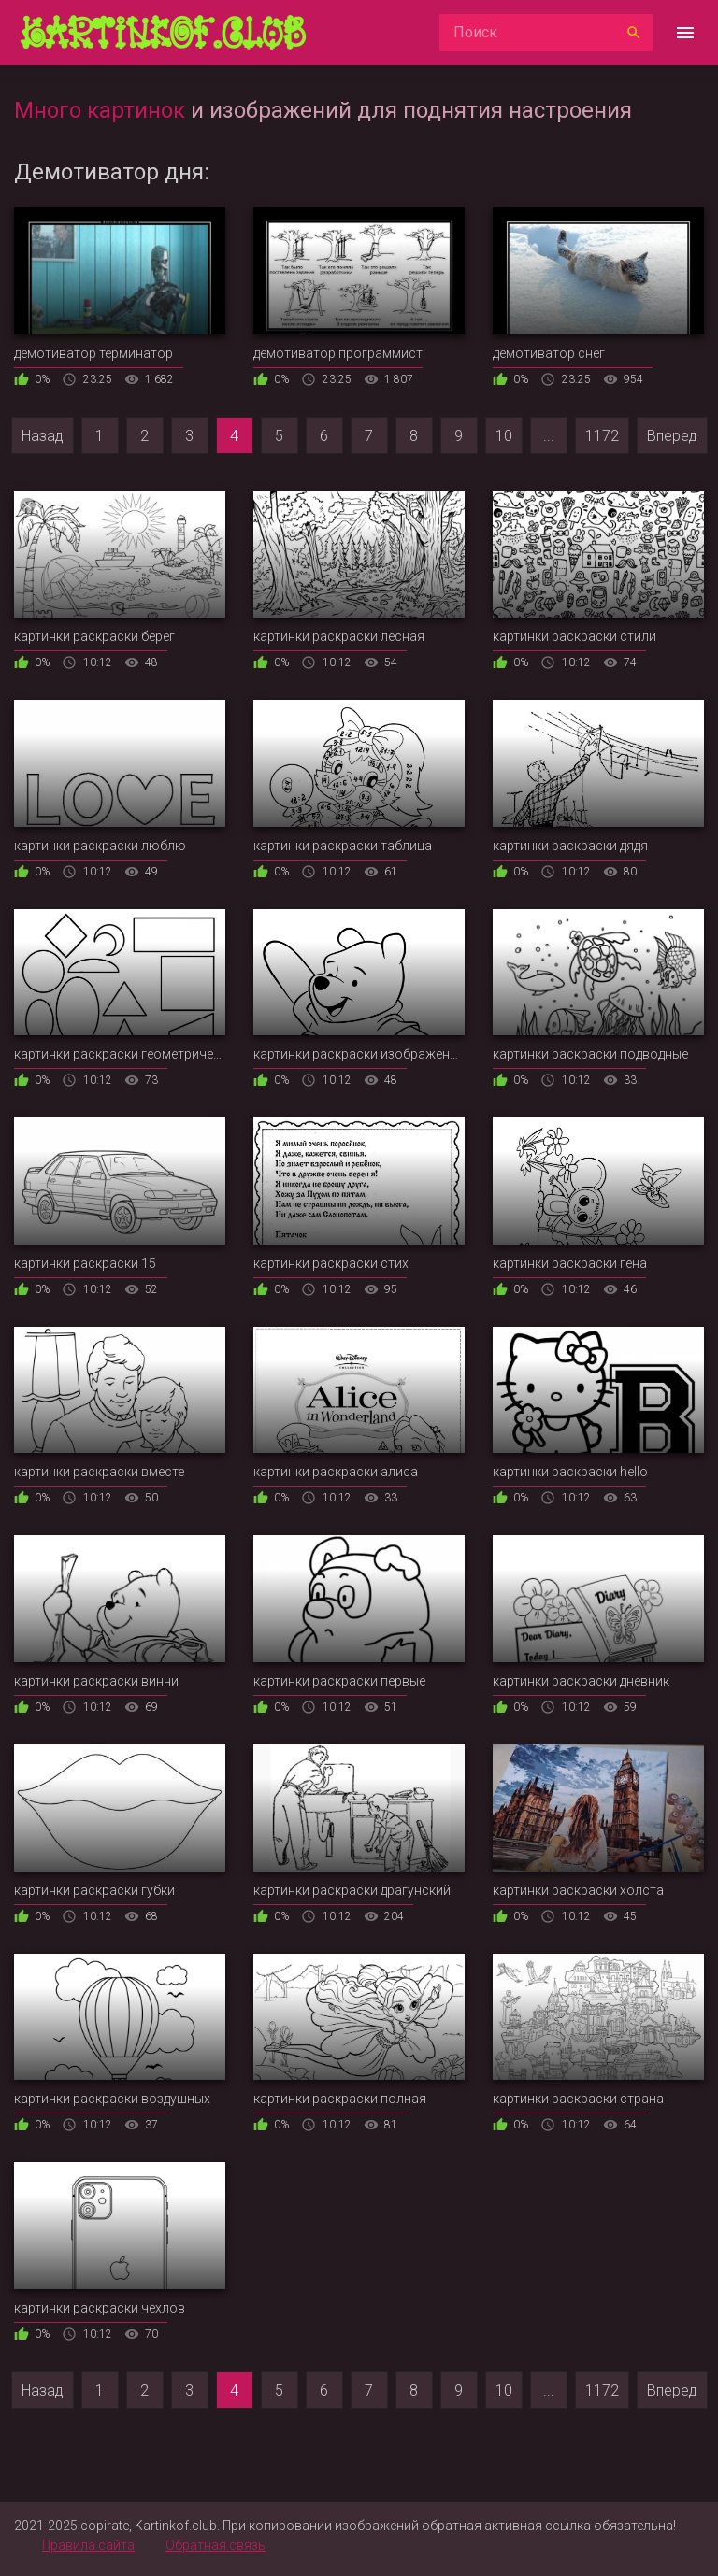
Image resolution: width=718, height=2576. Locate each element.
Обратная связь (215, 2545)
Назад (43, 436)
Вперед (672, 436)
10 (503, 436)
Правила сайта (88, 2545)
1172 (602, 436)
